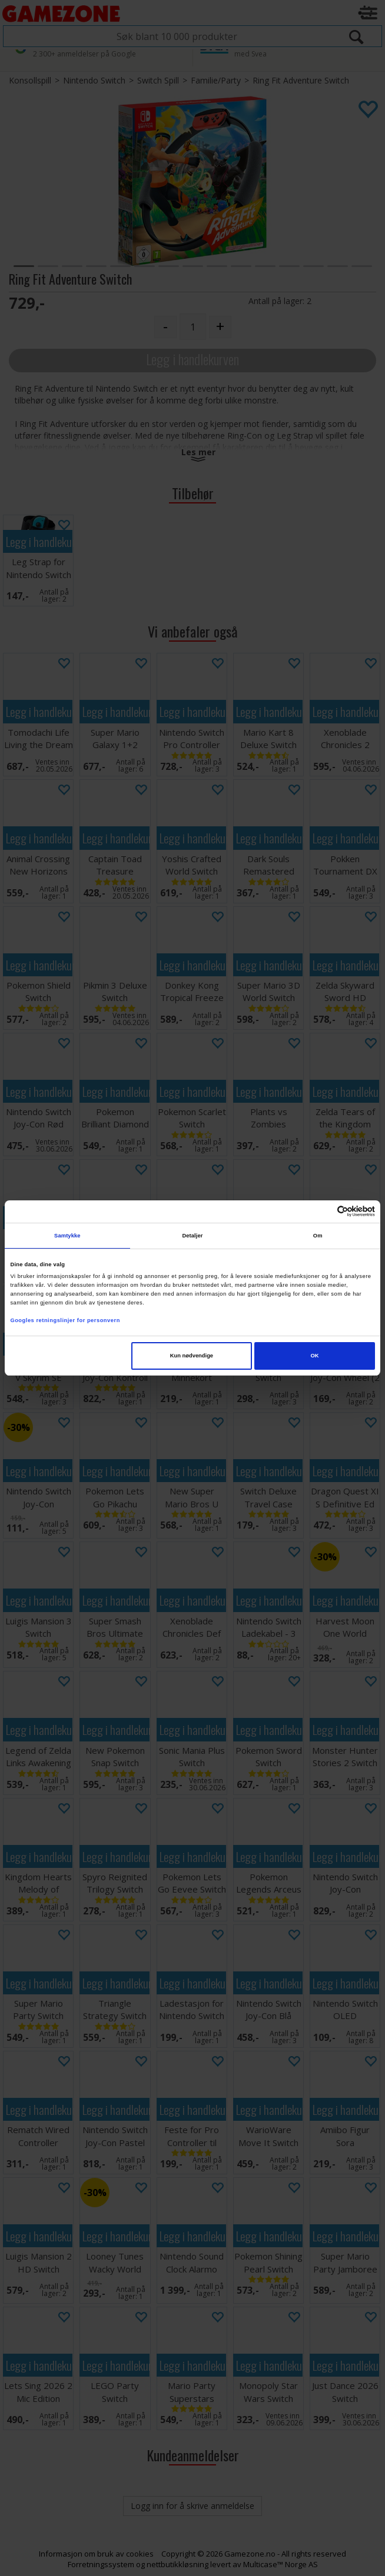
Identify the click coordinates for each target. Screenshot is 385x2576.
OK (314, 1356)
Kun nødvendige (191, 1356)
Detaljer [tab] (192, 1236)
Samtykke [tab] (67, 1236)
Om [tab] (318, 1236)
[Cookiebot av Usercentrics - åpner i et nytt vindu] (323, 1211)
